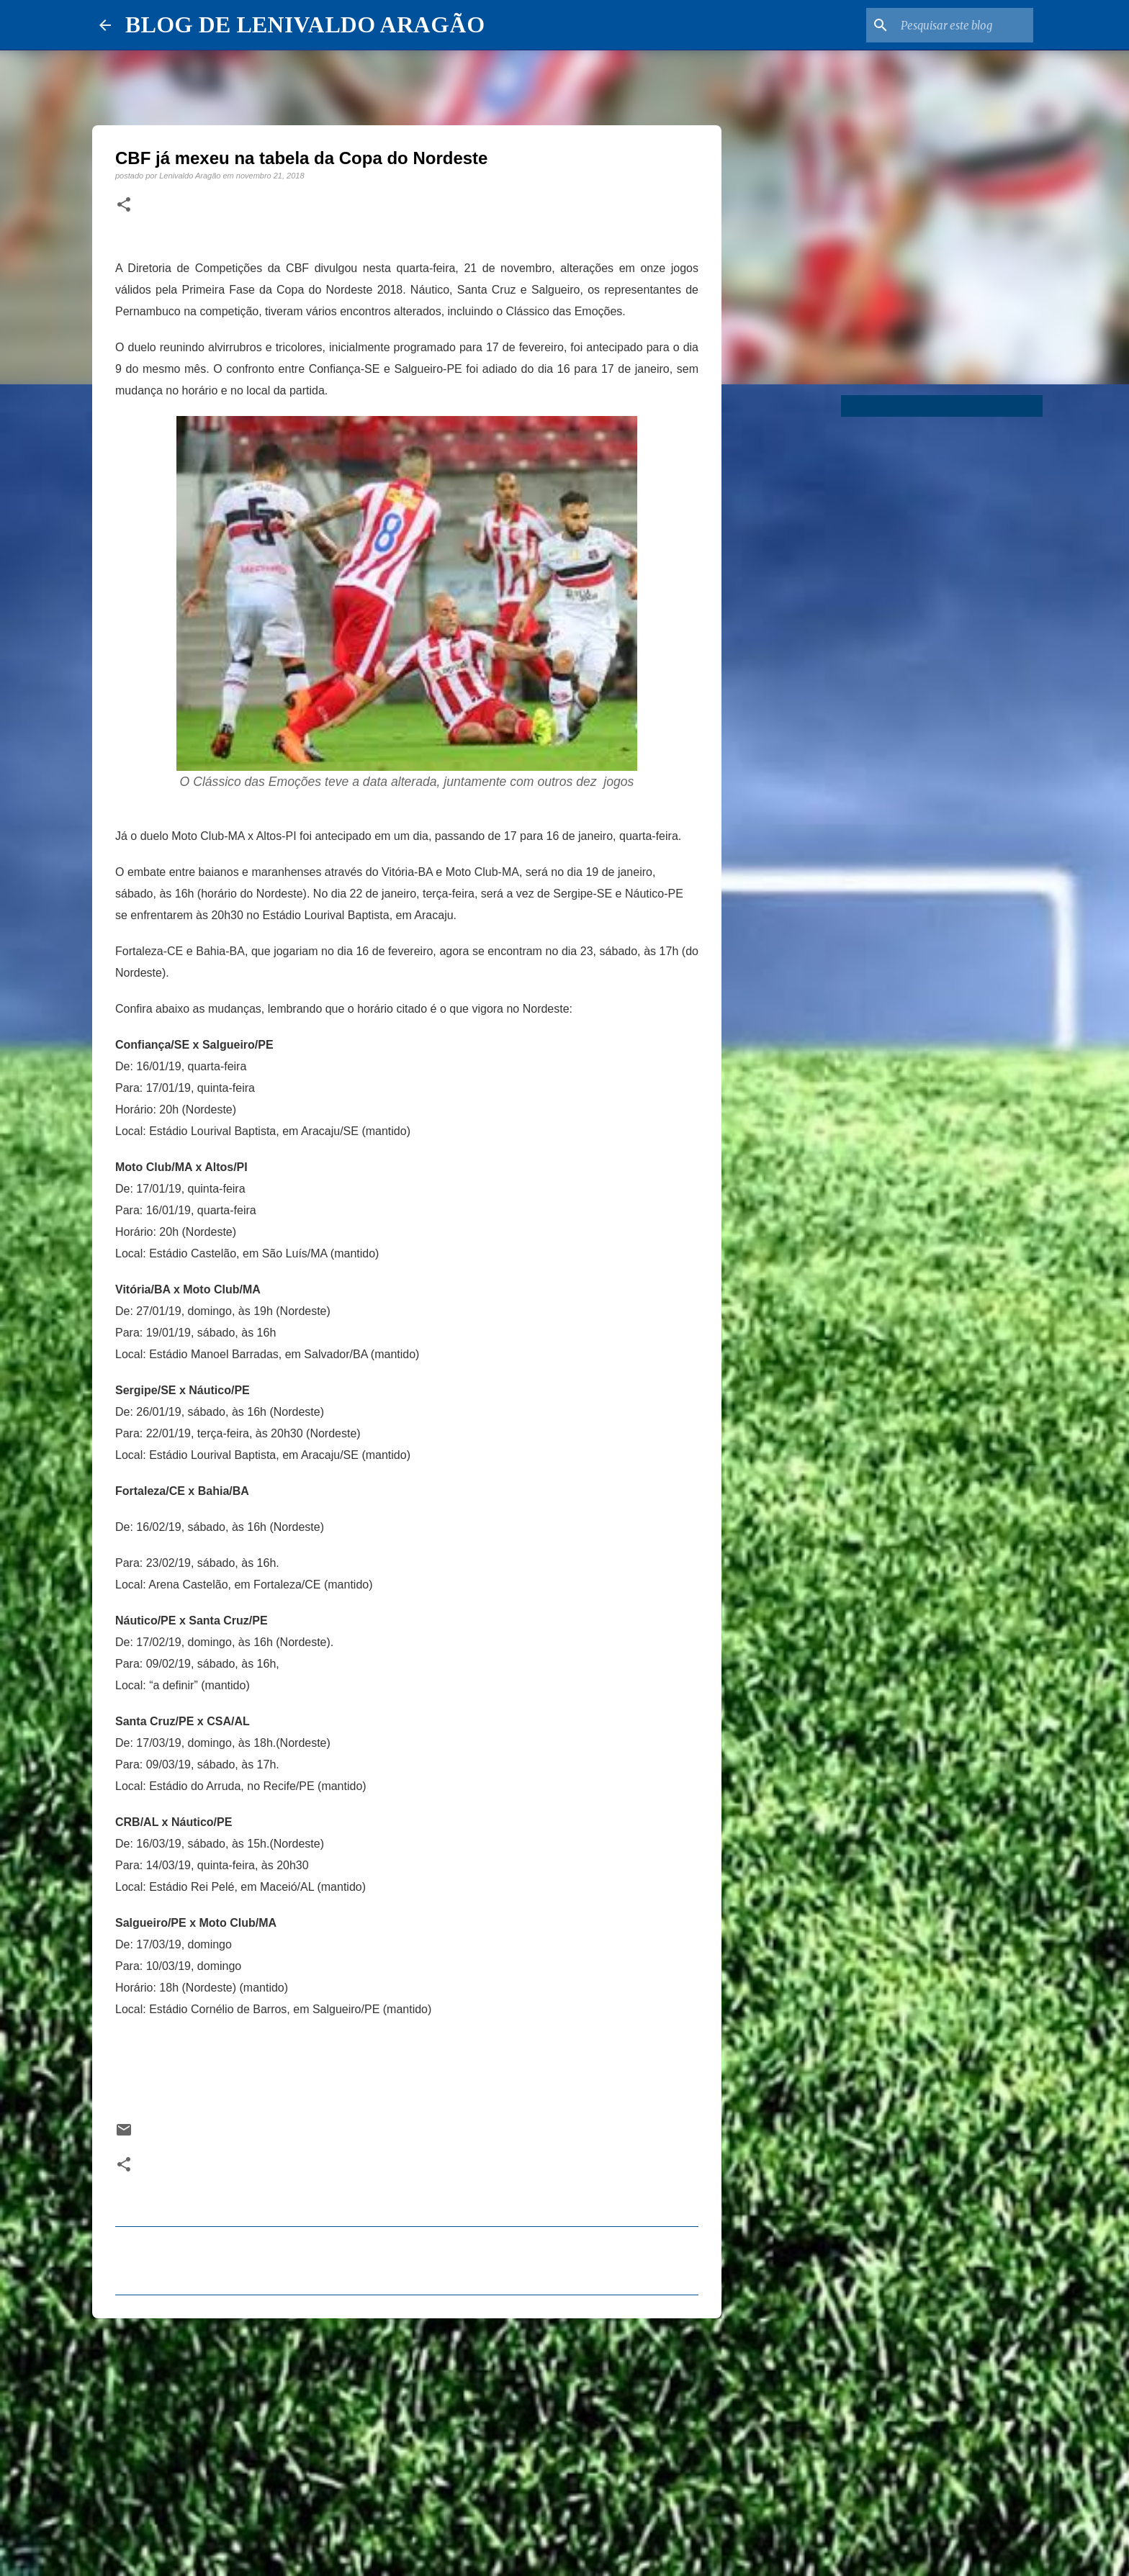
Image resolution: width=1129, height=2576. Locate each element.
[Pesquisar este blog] (957, 25)
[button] (123, 205)
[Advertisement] (406, 2440)
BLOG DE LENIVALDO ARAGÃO (305, 24)
